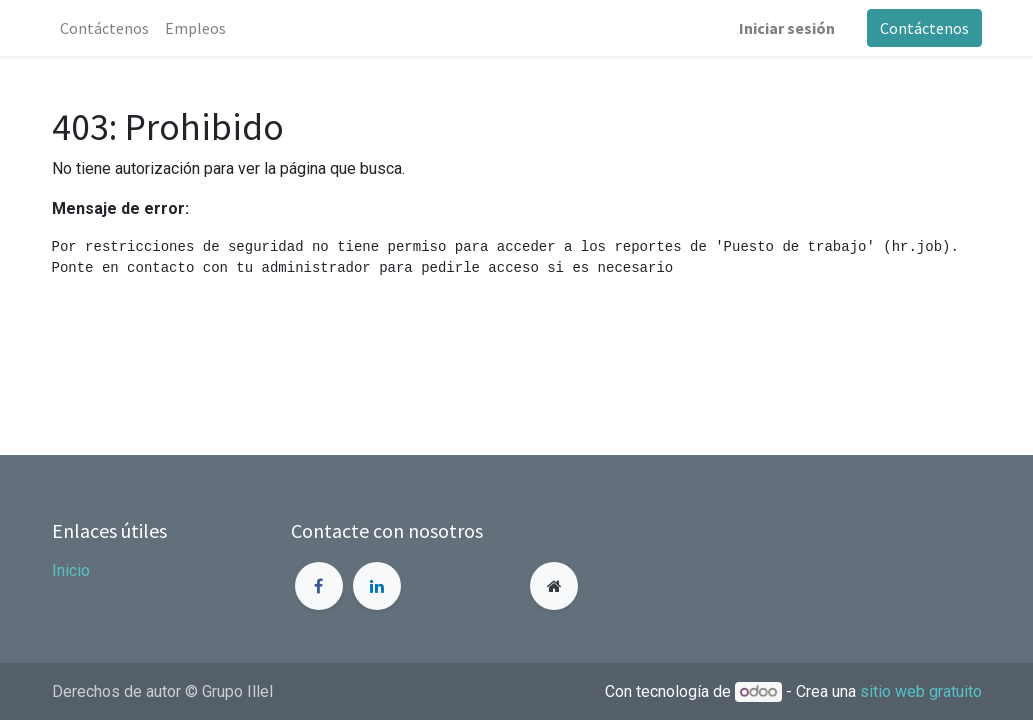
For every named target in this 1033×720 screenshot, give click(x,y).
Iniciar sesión (787, 28)
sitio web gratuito (921, 691)
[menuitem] (104, 28)
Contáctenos (924, 28)
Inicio (71, 570)
